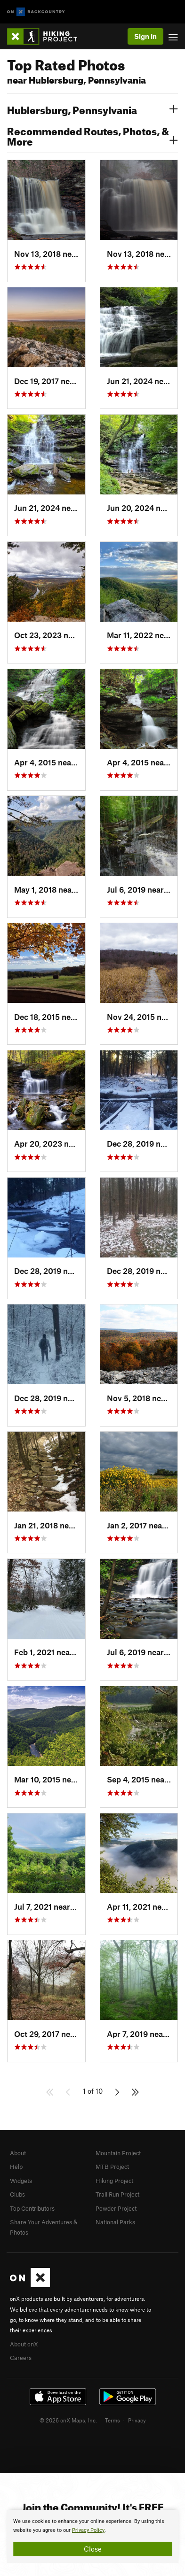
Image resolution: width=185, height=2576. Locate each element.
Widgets (21, 2180)
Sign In (145, 36)
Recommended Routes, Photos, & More (92, 135)
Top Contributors (32, 2208)
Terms (112, 2420)
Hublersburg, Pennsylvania (92, 109)
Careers (21, 2357)
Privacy (137, 2420)
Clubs (17, 2194)
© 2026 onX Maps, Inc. (68, 2420)
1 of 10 (93, 2091)
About (18, 2153)
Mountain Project (118, 2153)
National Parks (115, 2222)
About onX (24, 2344)
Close (93, 2549)
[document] (92, 2536)
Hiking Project (114, 2180)
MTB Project (112, 2166)
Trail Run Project (117, 2194)
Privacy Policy (88, 2530)
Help (16, 2166)
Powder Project (116, 2208)
